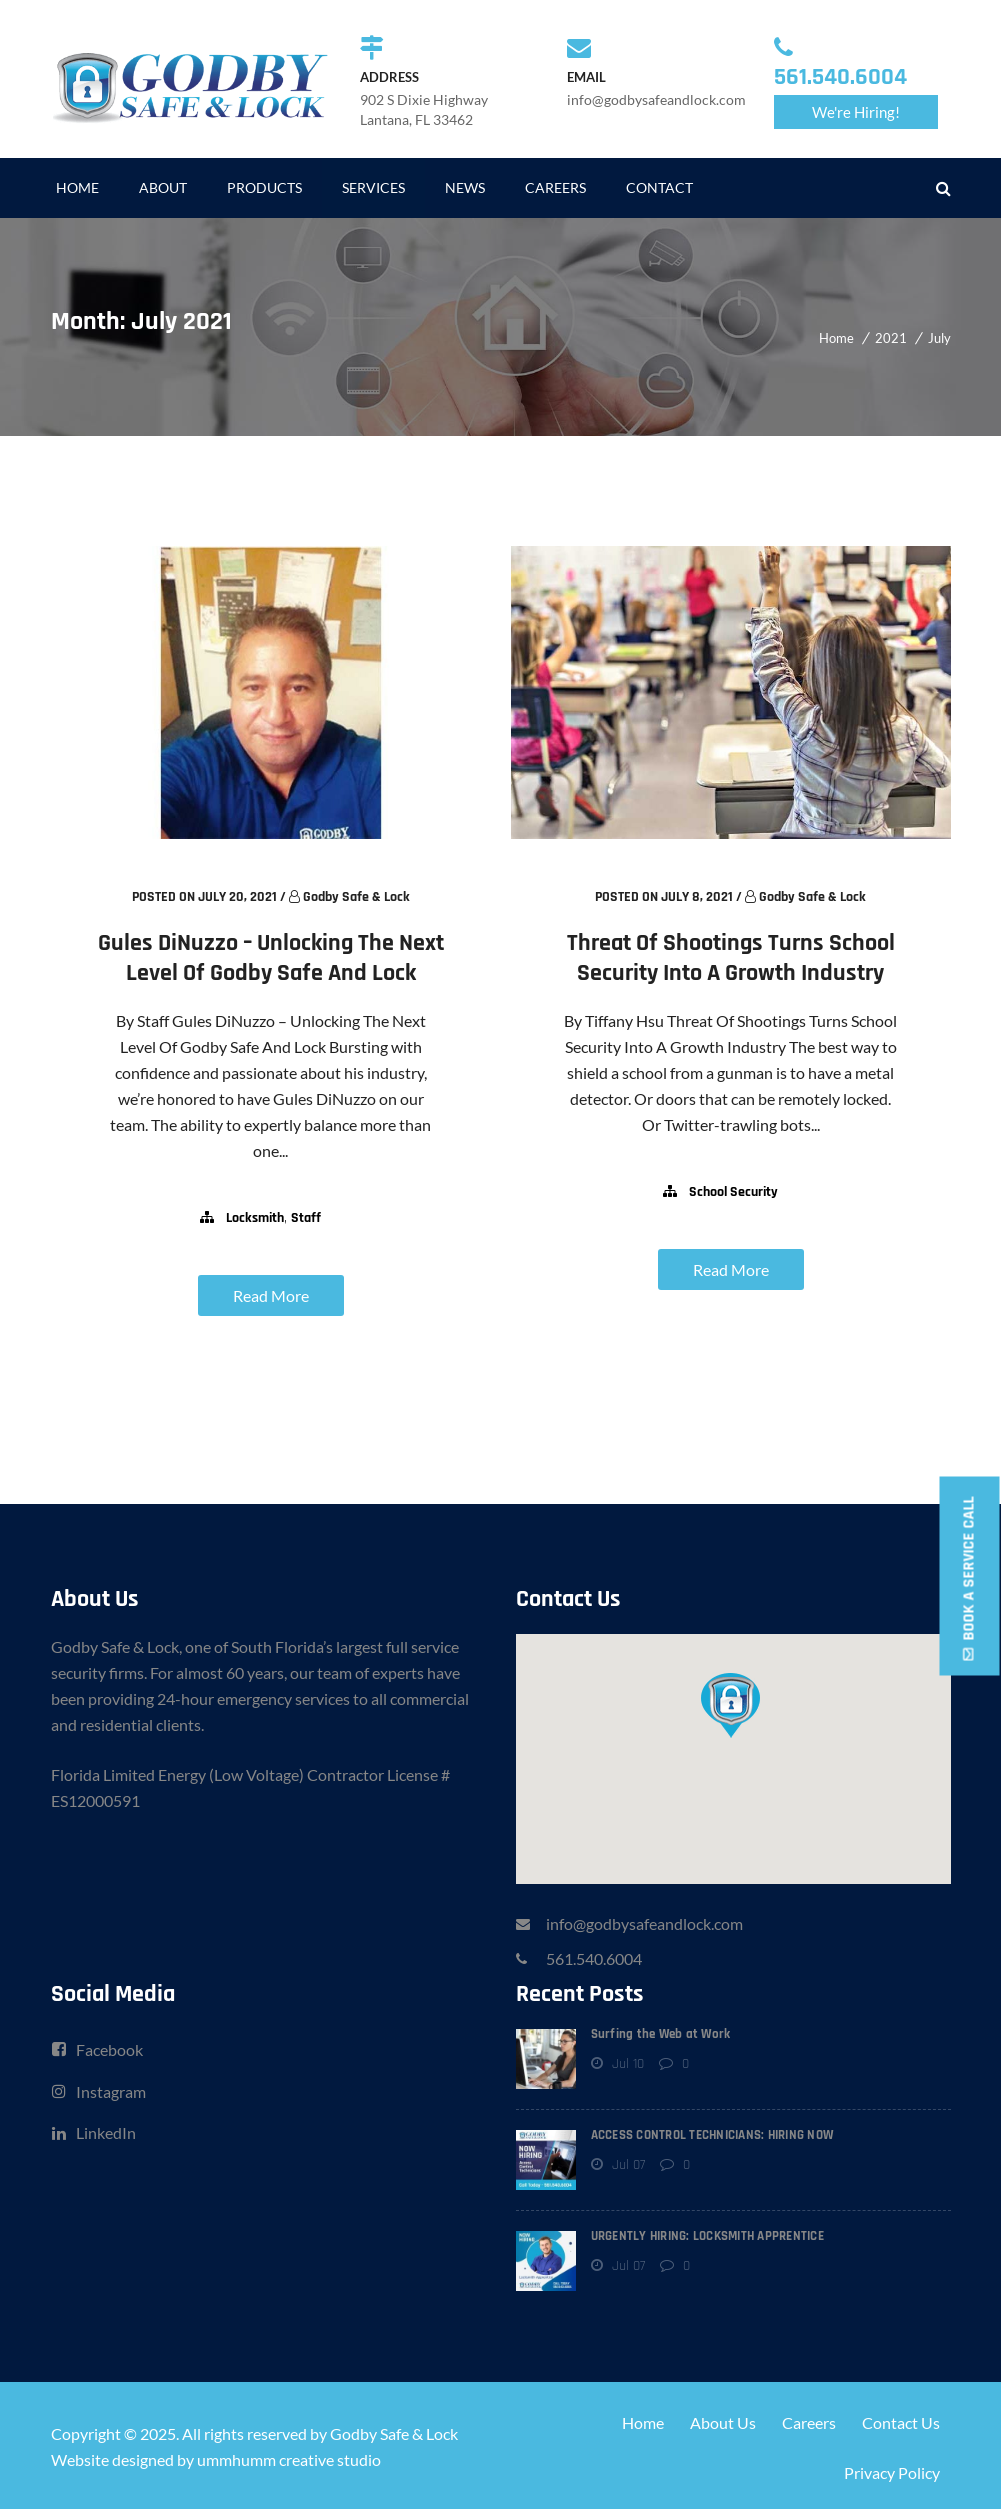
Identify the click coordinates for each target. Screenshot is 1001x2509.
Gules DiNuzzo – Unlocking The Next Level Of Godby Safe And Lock (271, 958)
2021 (891, 338)
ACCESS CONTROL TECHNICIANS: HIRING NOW (712, 2132)
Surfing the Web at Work (661, 2031)
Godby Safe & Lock (356, 897)
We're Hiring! (856, 112)
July (939, 338)
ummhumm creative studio (289, 2456)
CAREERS (555, 187)
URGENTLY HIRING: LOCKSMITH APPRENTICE (707, 2233)
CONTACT (659, 187)
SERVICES (373, 187)
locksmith (255, 1218)
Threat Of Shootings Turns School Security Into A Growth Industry (731, 958)
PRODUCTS (264, 187)
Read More (271, 1295)
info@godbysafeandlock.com (644, 1920)
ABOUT (163, 187)
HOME (77, 187)
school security (733, 1192)
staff (306, 1218)
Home (836, 338)
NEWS (465, 187)
